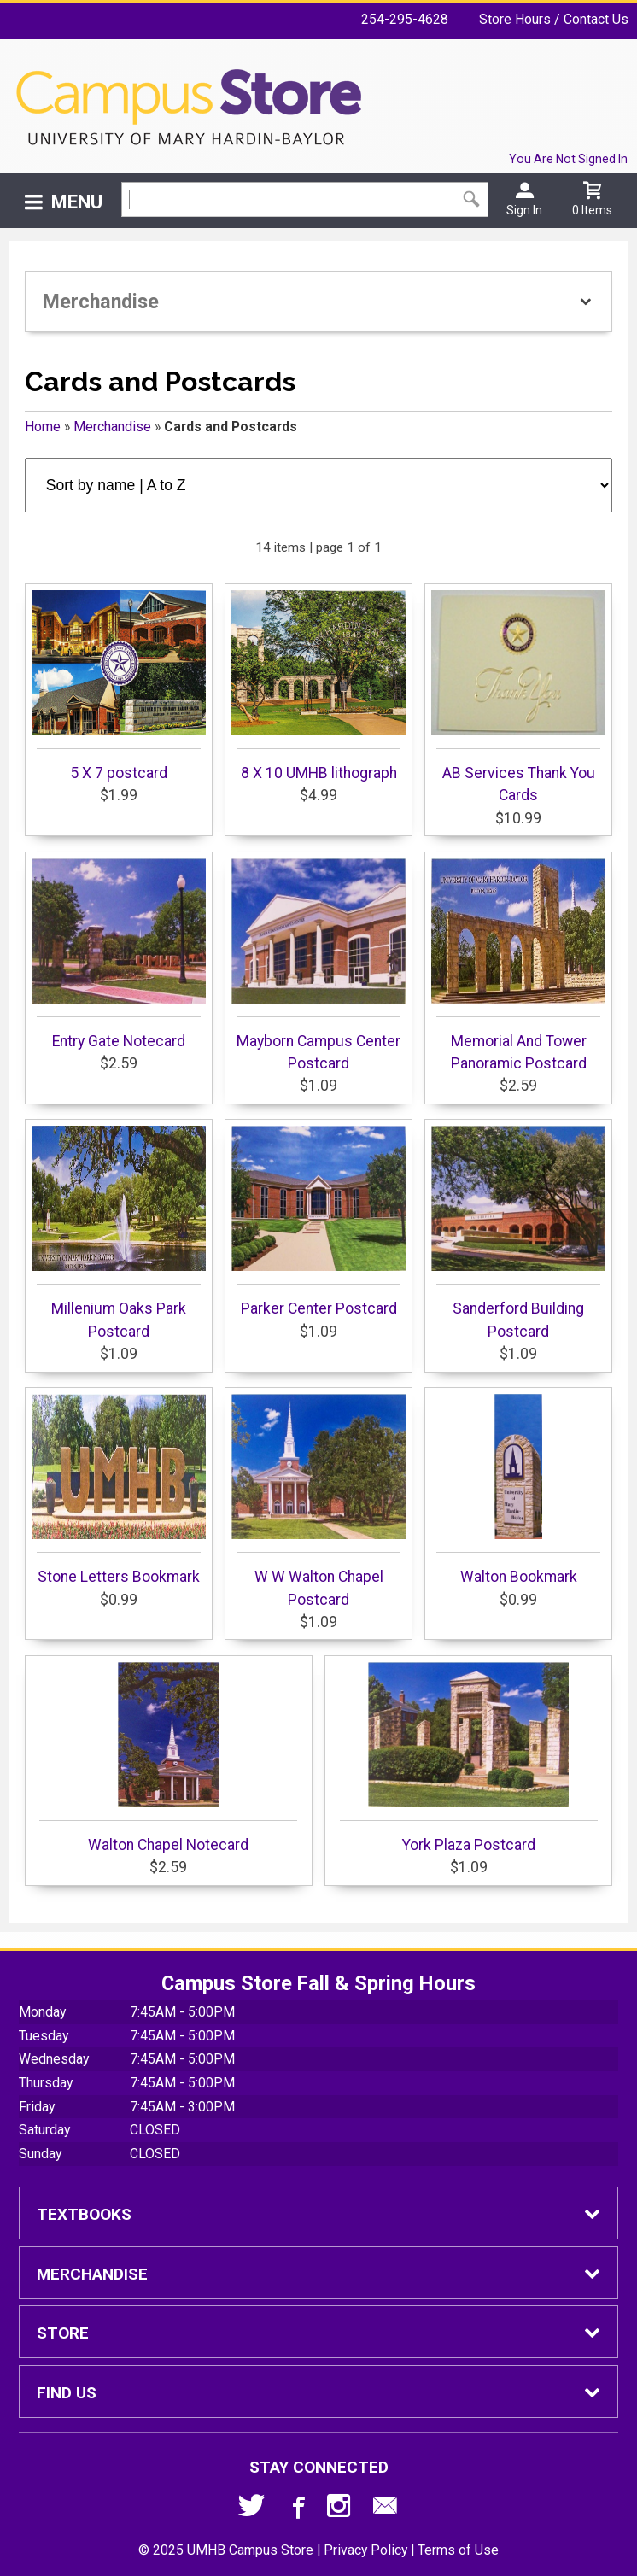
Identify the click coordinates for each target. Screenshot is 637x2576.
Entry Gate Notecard (119, 954)
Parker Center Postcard (318, 1221)
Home (43, 427)
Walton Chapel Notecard (168, 1757)
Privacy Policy (365, 2550)
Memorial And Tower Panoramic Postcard (518, 965)
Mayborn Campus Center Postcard (318, 965)
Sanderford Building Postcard (518, 1232)
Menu (76, 202)
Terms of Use (458, 2550)
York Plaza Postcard (469, 1757)
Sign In (524, 210)
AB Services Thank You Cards (518, 697)
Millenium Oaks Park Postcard (119, 1232)
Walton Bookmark (518, 1489)
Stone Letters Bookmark (119, 1489)
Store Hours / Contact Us (553, 19)
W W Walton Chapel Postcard (318, 1500)
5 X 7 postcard (119, 686)
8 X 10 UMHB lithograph (318, 686)
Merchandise (112, 427)
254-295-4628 (404, 19)
